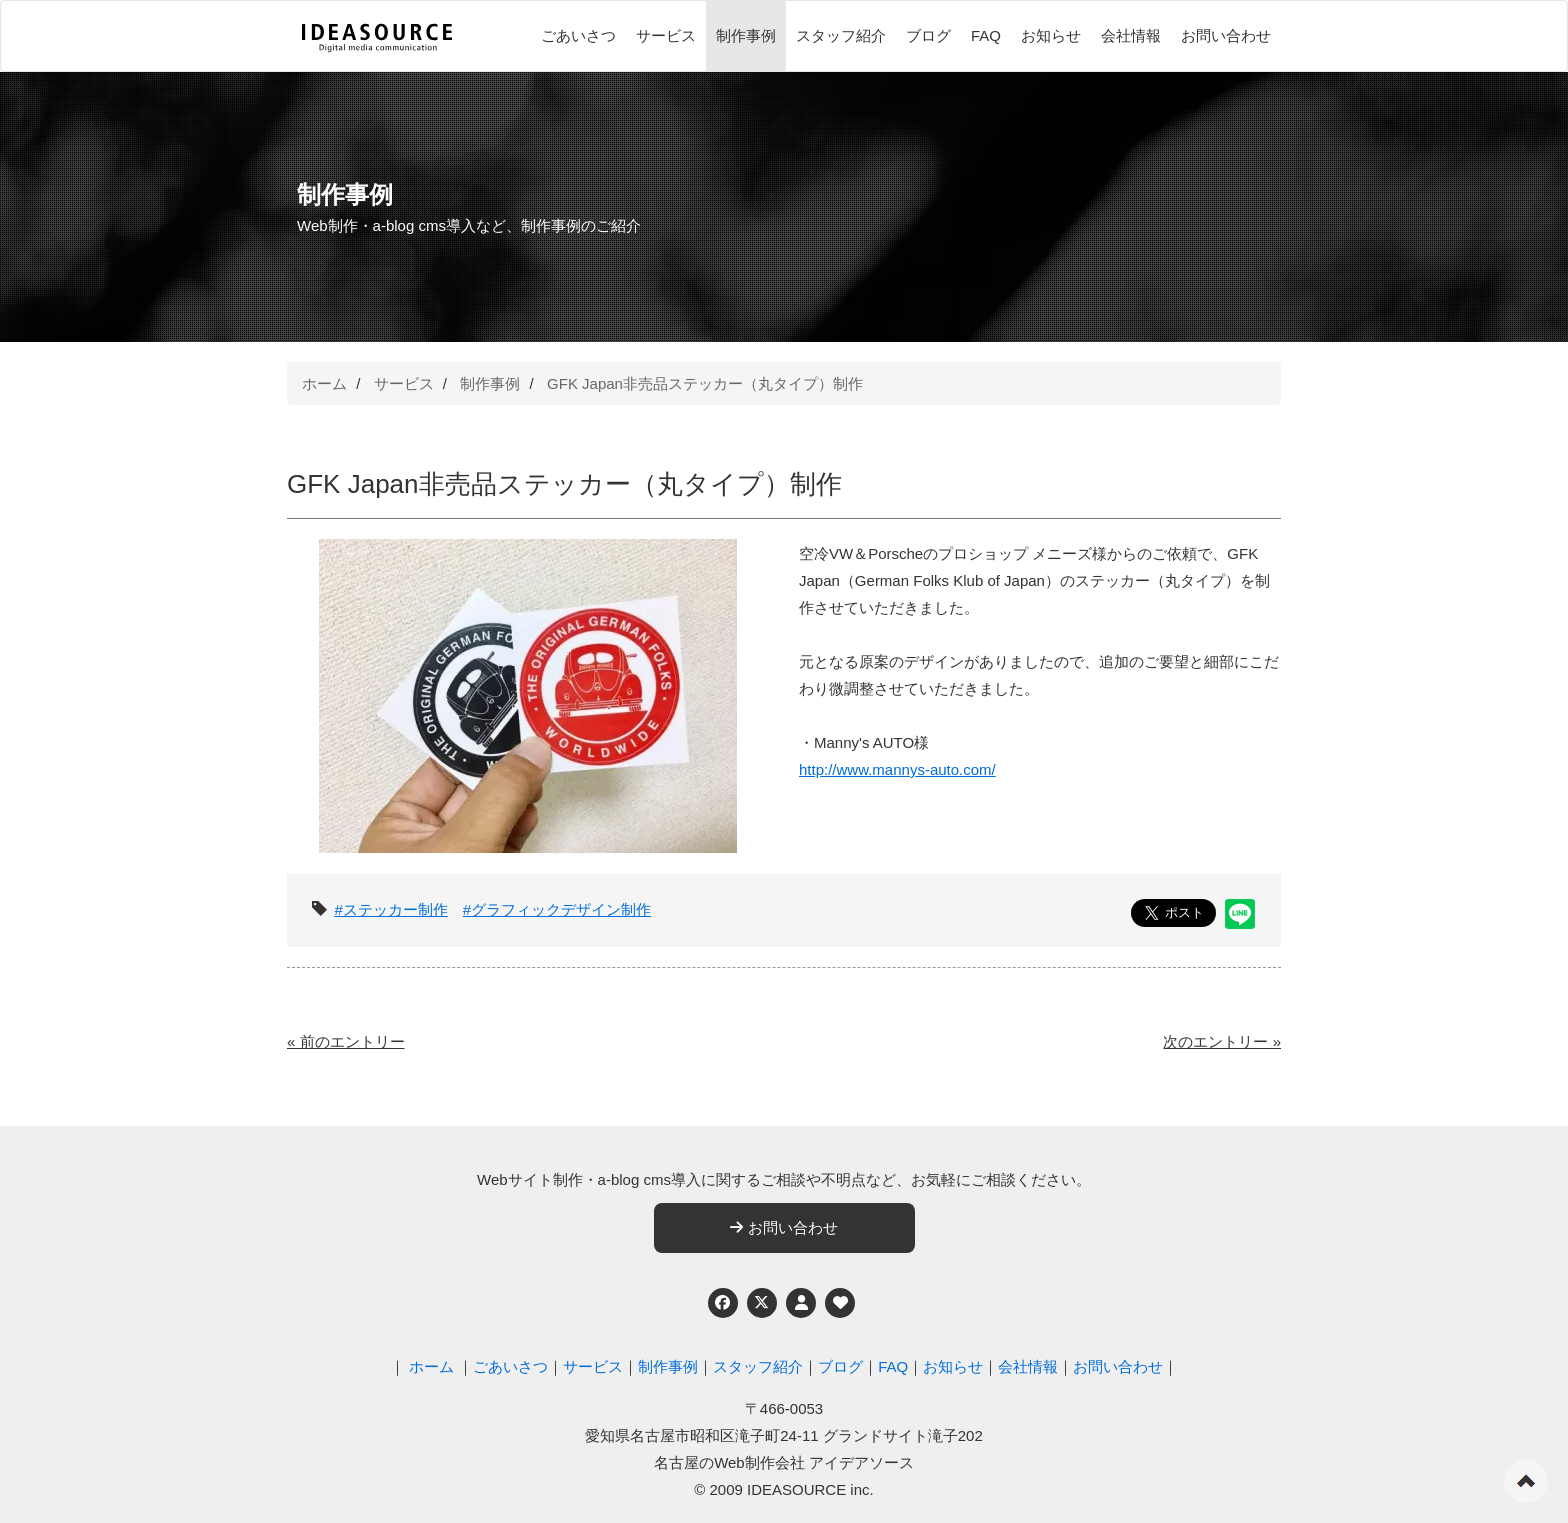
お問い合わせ (1226, 35)
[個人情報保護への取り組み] (801, 1303)
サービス (666, 35)
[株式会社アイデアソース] (377, 38)
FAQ (986, 35)
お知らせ (1051, 35)
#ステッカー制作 (391, 909)
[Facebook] (723, 1303)
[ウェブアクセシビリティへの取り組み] (840, 1303)
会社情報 (1131, 35)
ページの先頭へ (1526, 1481)
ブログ (928, 35)
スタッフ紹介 (841, 35)
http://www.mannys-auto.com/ (897, 769)
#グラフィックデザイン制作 (557, 909)
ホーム (324, 383)
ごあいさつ (578, 35)
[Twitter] (762, 1303)
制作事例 (746, 35)
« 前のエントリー (346, 1041)
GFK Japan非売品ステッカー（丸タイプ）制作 (705, 383)
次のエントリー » (1222, 1041)
